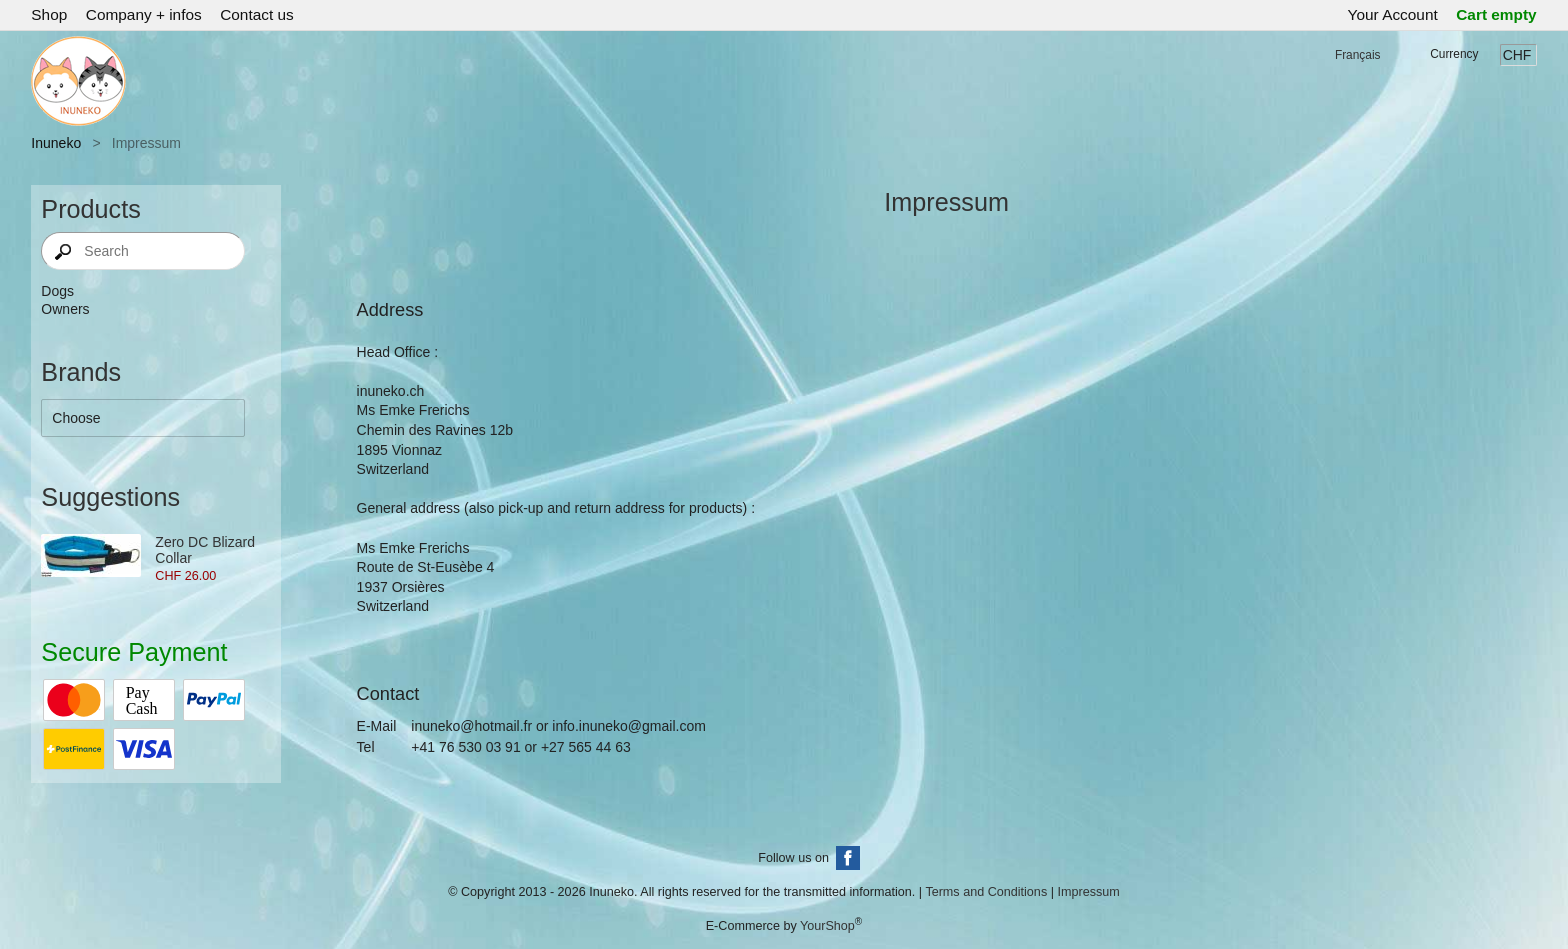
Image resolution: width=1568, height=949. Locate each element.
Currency (1454, 54)
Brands (81, 372)
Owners (65, 309)
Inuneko (56, 143)
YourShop (827, 927)
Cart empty (1496, 14)
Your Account (1393, 14)
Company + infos (144, 14)
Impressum (1088, 892)
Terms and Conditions (986, 892)
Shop (49, 14)
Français (1358, 55)
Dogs (57, 291)
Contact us (257, 14)
